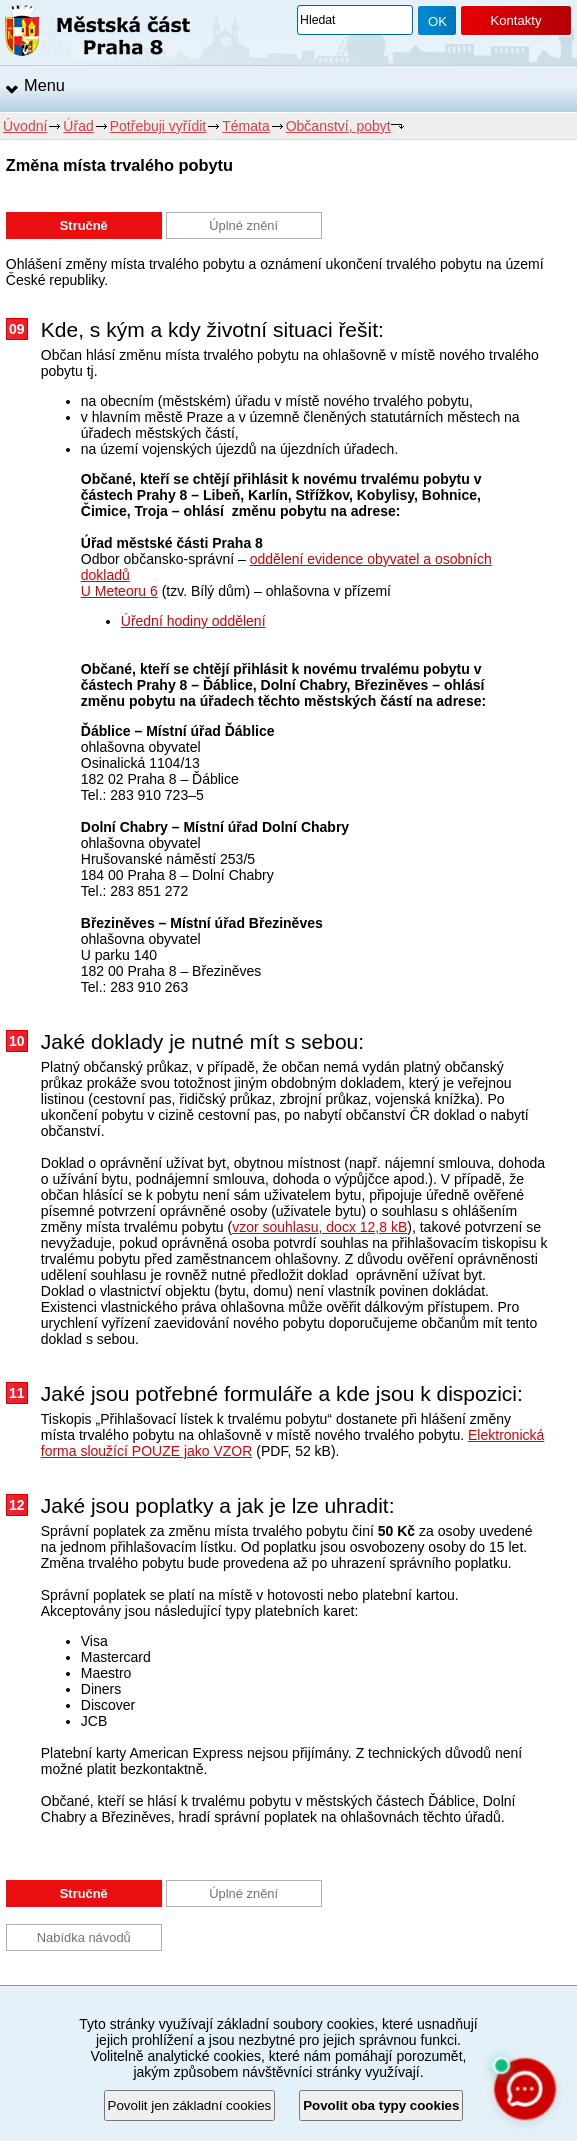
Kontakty (515, 20)
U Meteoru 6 (119, 591)
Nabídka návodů (84, 1937)
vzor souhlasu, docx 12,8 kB (319, 1227)
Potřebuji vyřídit (158, 126)
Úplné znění (243, 225)
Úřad (78, 126)
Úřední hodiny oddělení (193, 621)
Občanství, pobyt (338, 126)
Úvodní (25, 126)
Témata (245, 126)
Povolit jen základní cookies (190, 2105)
